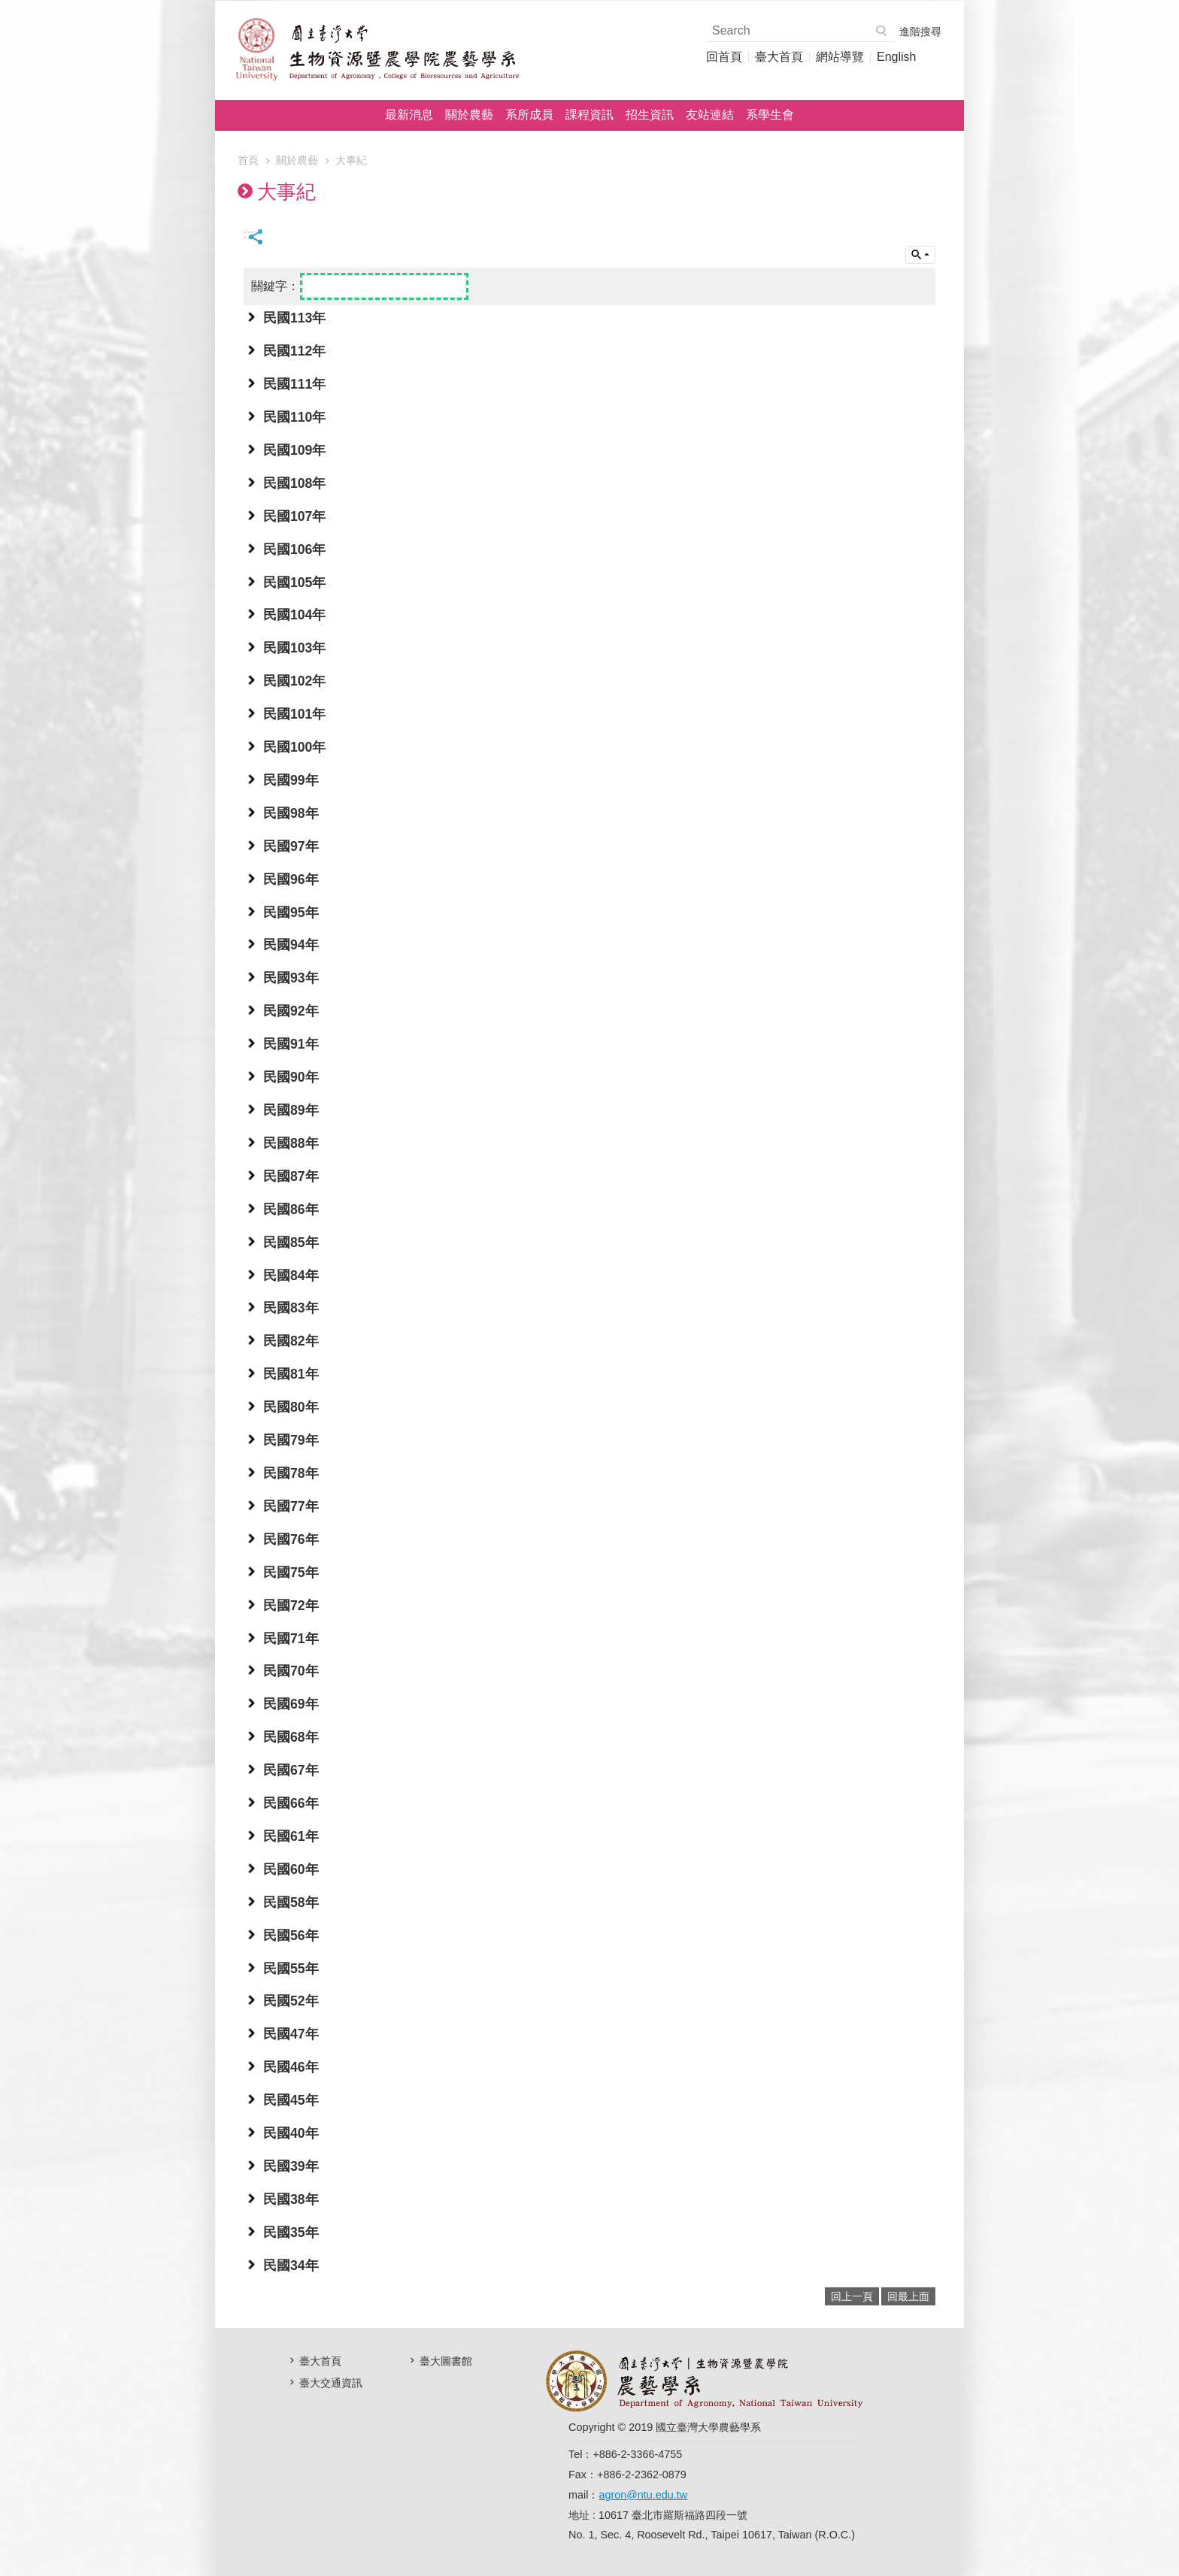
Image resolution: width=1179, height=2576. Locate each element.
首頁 (248, 160)
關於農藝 (469, 114)
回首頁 (724, 57)
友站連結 (710, 114)
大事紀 (351, 160)
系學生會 (770, 114)
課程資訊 (589, 114)
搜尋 (882, 30)
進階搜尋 (920, 32)
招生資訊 (650, 114)
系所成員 (529, 114)
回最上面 (908, 2296)
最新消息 (409, 114)
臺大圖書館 (446, 2361)
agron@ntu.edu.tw (643, 2495)
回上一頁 (852, 2296)
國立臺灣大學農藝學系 (376, 48)
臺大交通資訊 (330, 2383)
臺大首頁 (779, 57)
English (896, 57)
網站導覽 (840, 57)
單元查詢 (920, 255)
